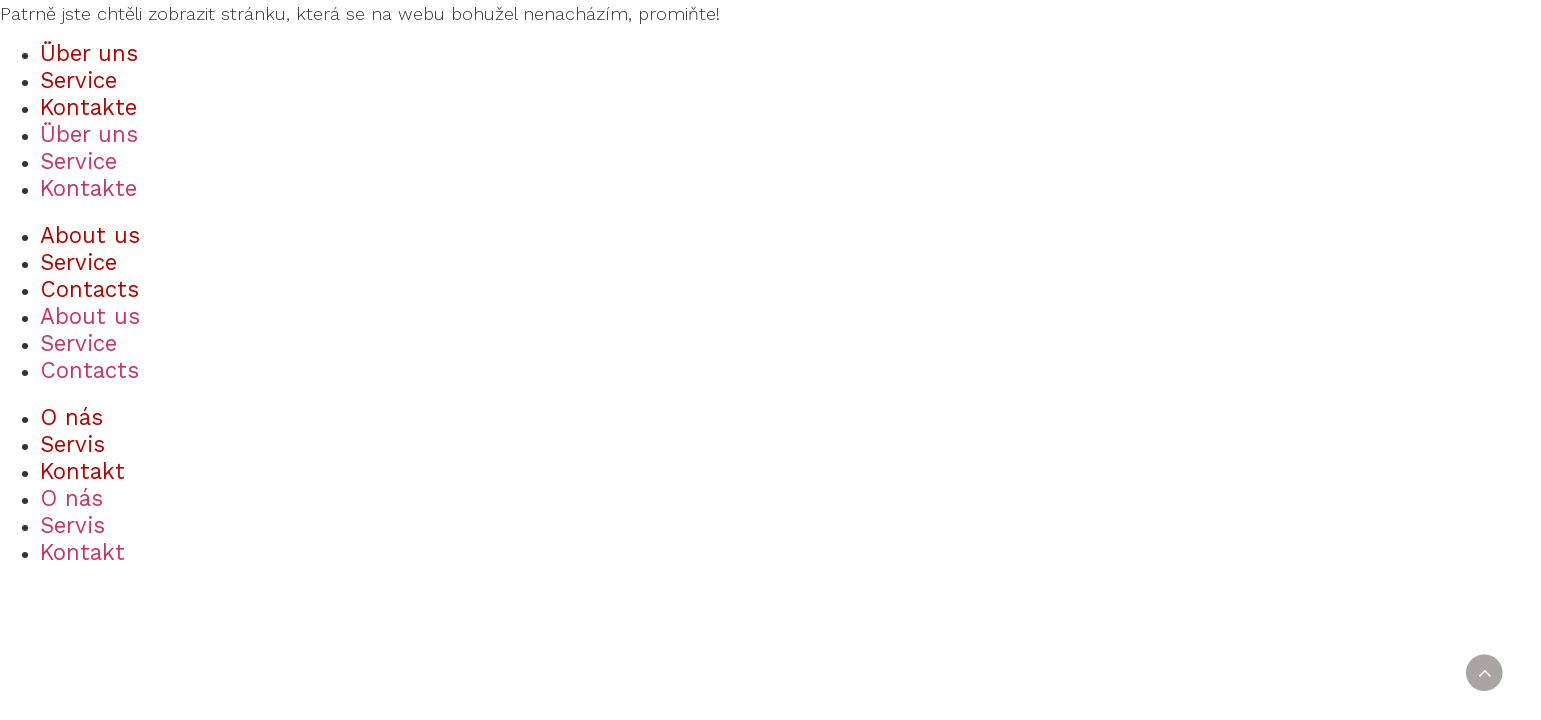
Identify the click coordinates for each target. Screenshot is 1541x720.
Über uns (89, 53)
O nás (71, 417)
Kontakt (82, 471)
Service (78, 80)
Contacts (89, 289)
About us (90, 235)
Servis (72, 444)
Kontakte (88, 107)
